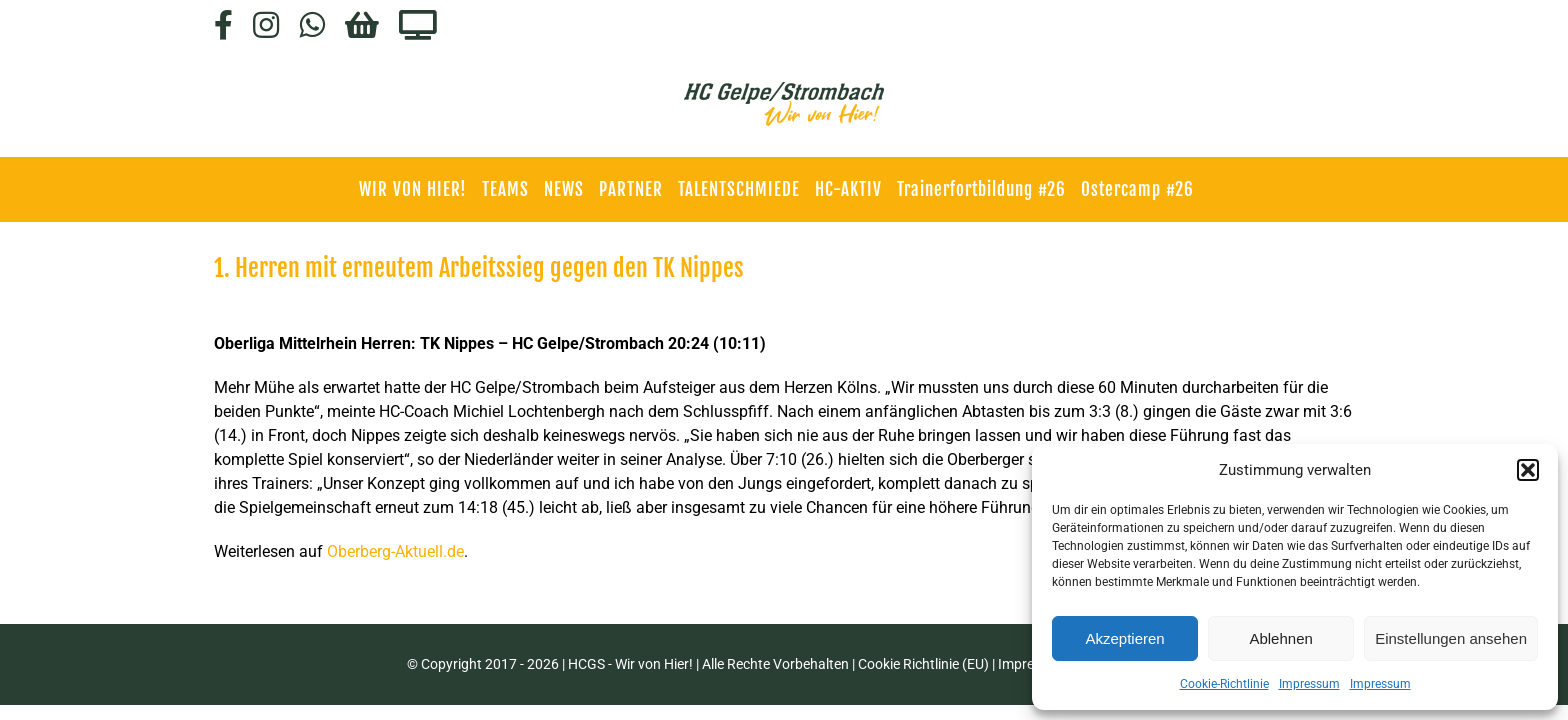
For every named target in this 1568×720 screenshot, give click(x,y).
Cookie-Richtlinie (1224, 684)
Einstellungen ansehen (1451, 638)
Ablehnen (1280, 638)
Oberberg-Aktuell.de (395, 551)
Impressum (1309, 684)
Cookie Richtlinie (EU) (923, 664)
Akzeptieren (1124, 638)
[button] (1528, 470)
